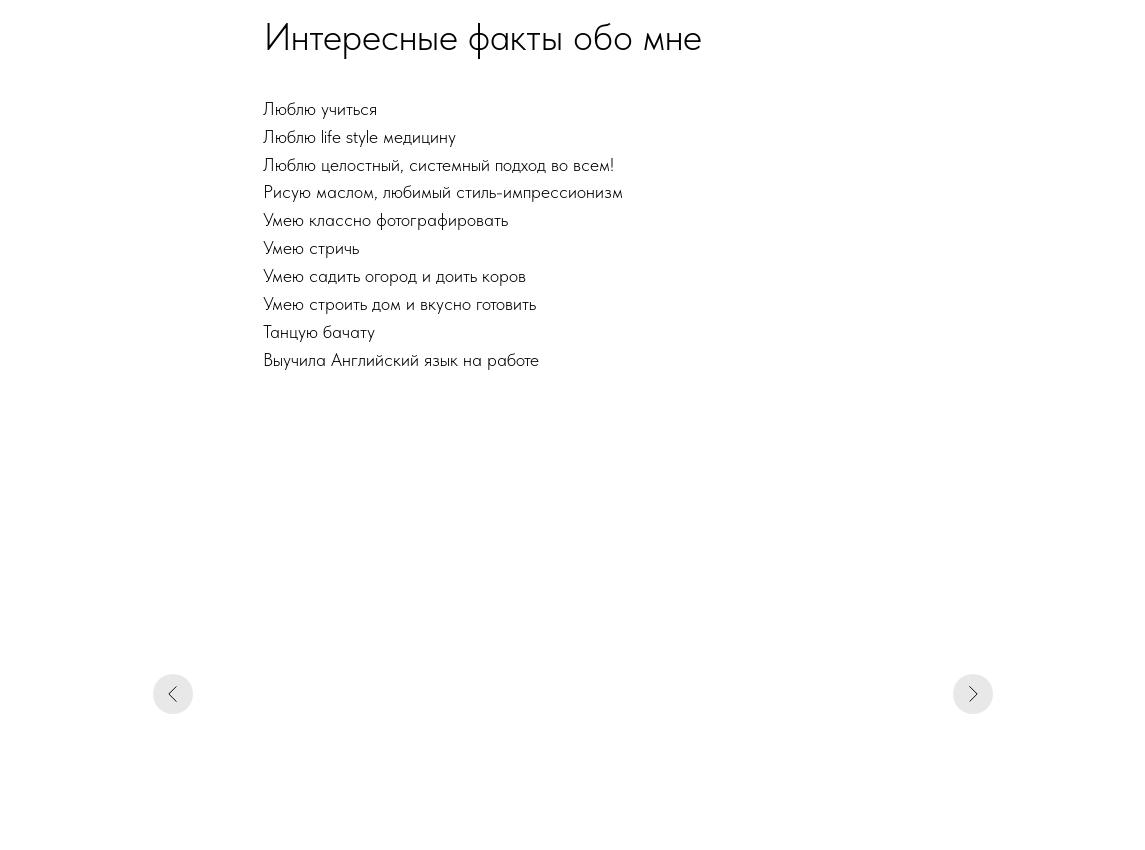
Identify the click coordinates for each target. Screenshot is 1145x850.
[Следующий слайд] (973, 694)
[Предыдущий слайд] (173, 694)
